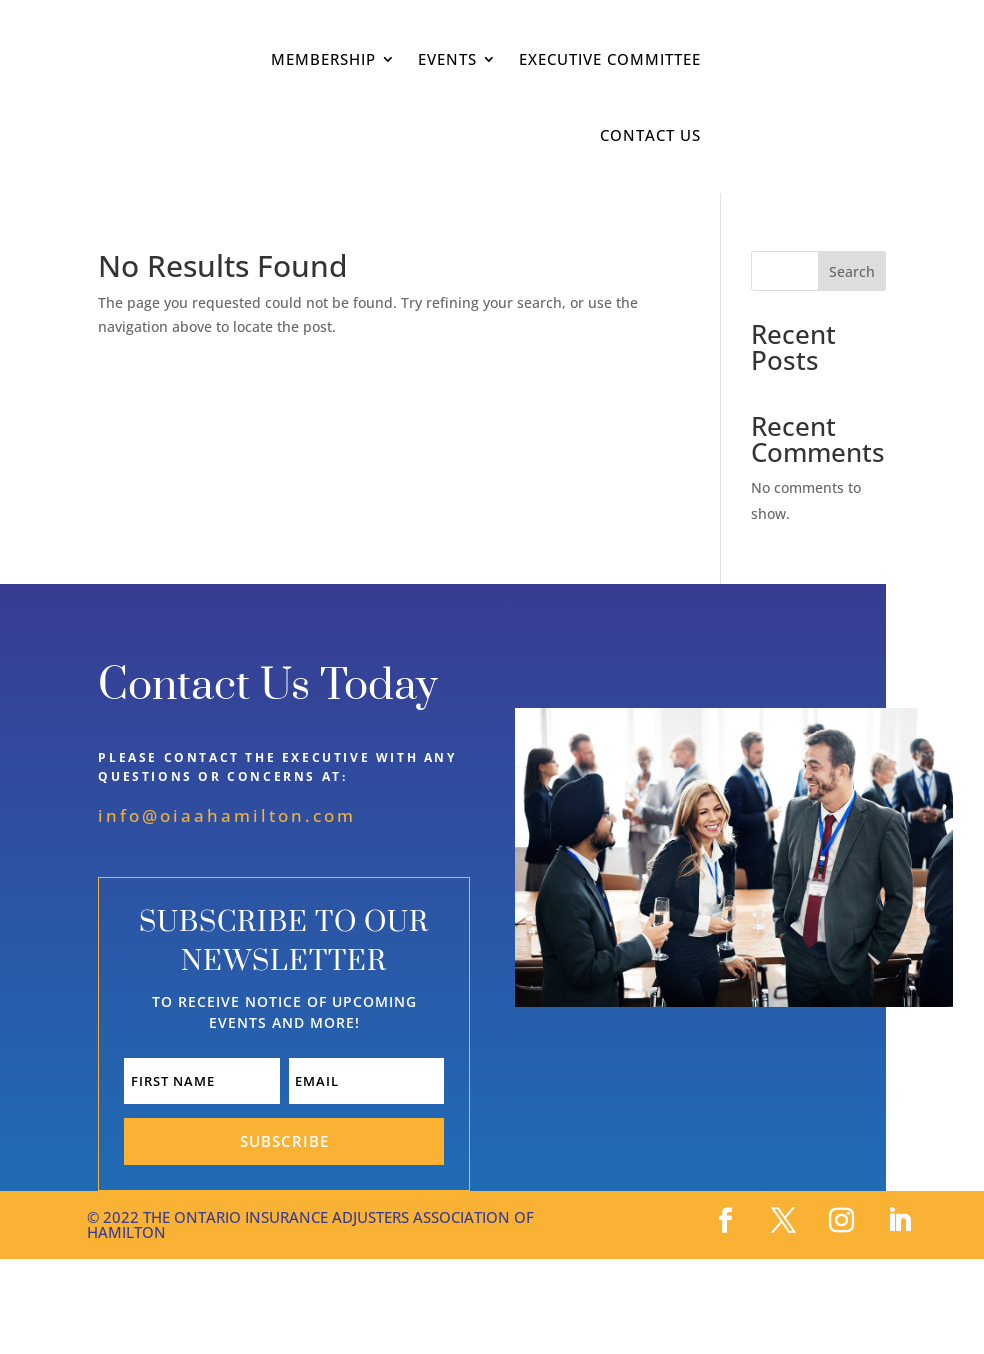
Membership (323, 59)
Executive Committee (610, 59)
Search (852, 271)
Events (447, 59)
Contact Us (650, 135)
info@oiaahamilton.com (227, 815)
